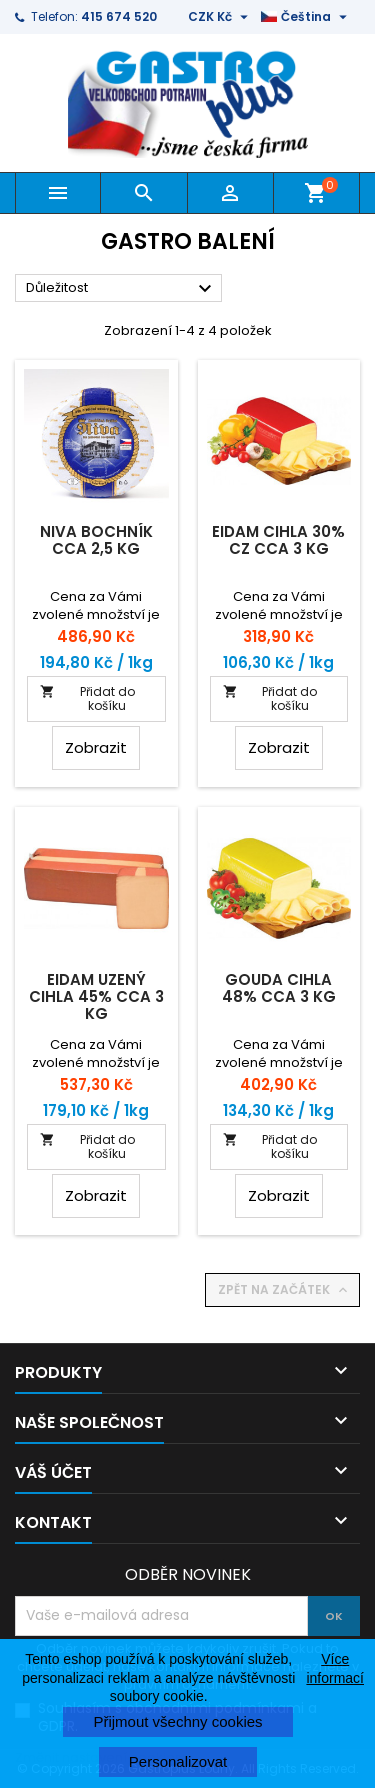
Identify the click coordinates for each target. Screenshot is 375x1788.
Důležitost (121, 289)
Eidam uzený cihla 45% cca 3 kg (96, 996)
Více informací (335, 1668)
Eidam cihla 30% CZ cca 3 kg (278, 540)
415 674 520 (119, 16)
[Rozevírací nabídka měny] (220, 17)
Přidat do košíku (87, 698)
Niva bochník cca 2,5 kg (96, 540)
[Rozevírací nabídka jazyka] (306, 17)
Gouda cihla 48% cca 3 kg (279, 988)
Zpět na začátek (284, 1290)
